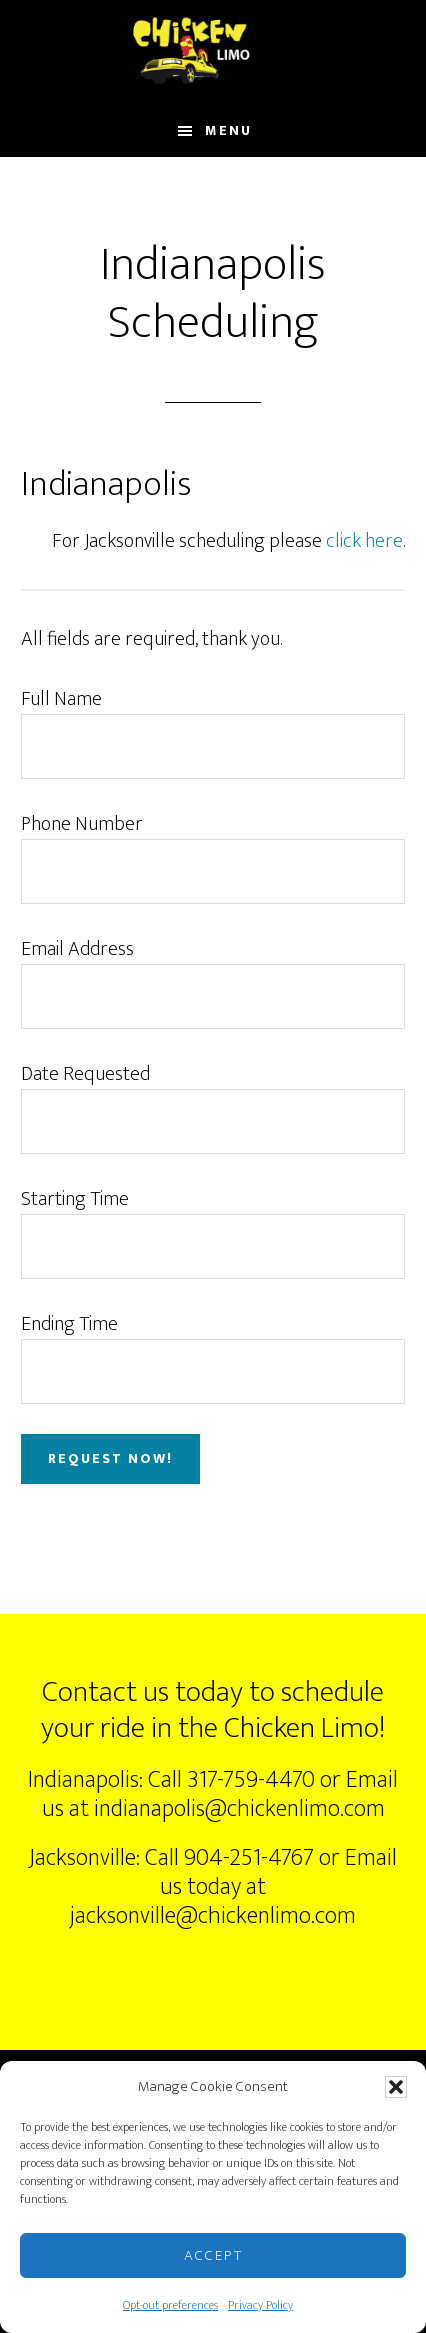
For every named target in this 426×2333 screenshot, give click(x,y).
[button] (396, 2087)
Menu (228, 130)
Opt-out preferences (170, 2305)
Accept (213, 2255)
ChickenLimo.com (212, 53)
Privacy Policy (260, 2305)
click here (364, 541)
